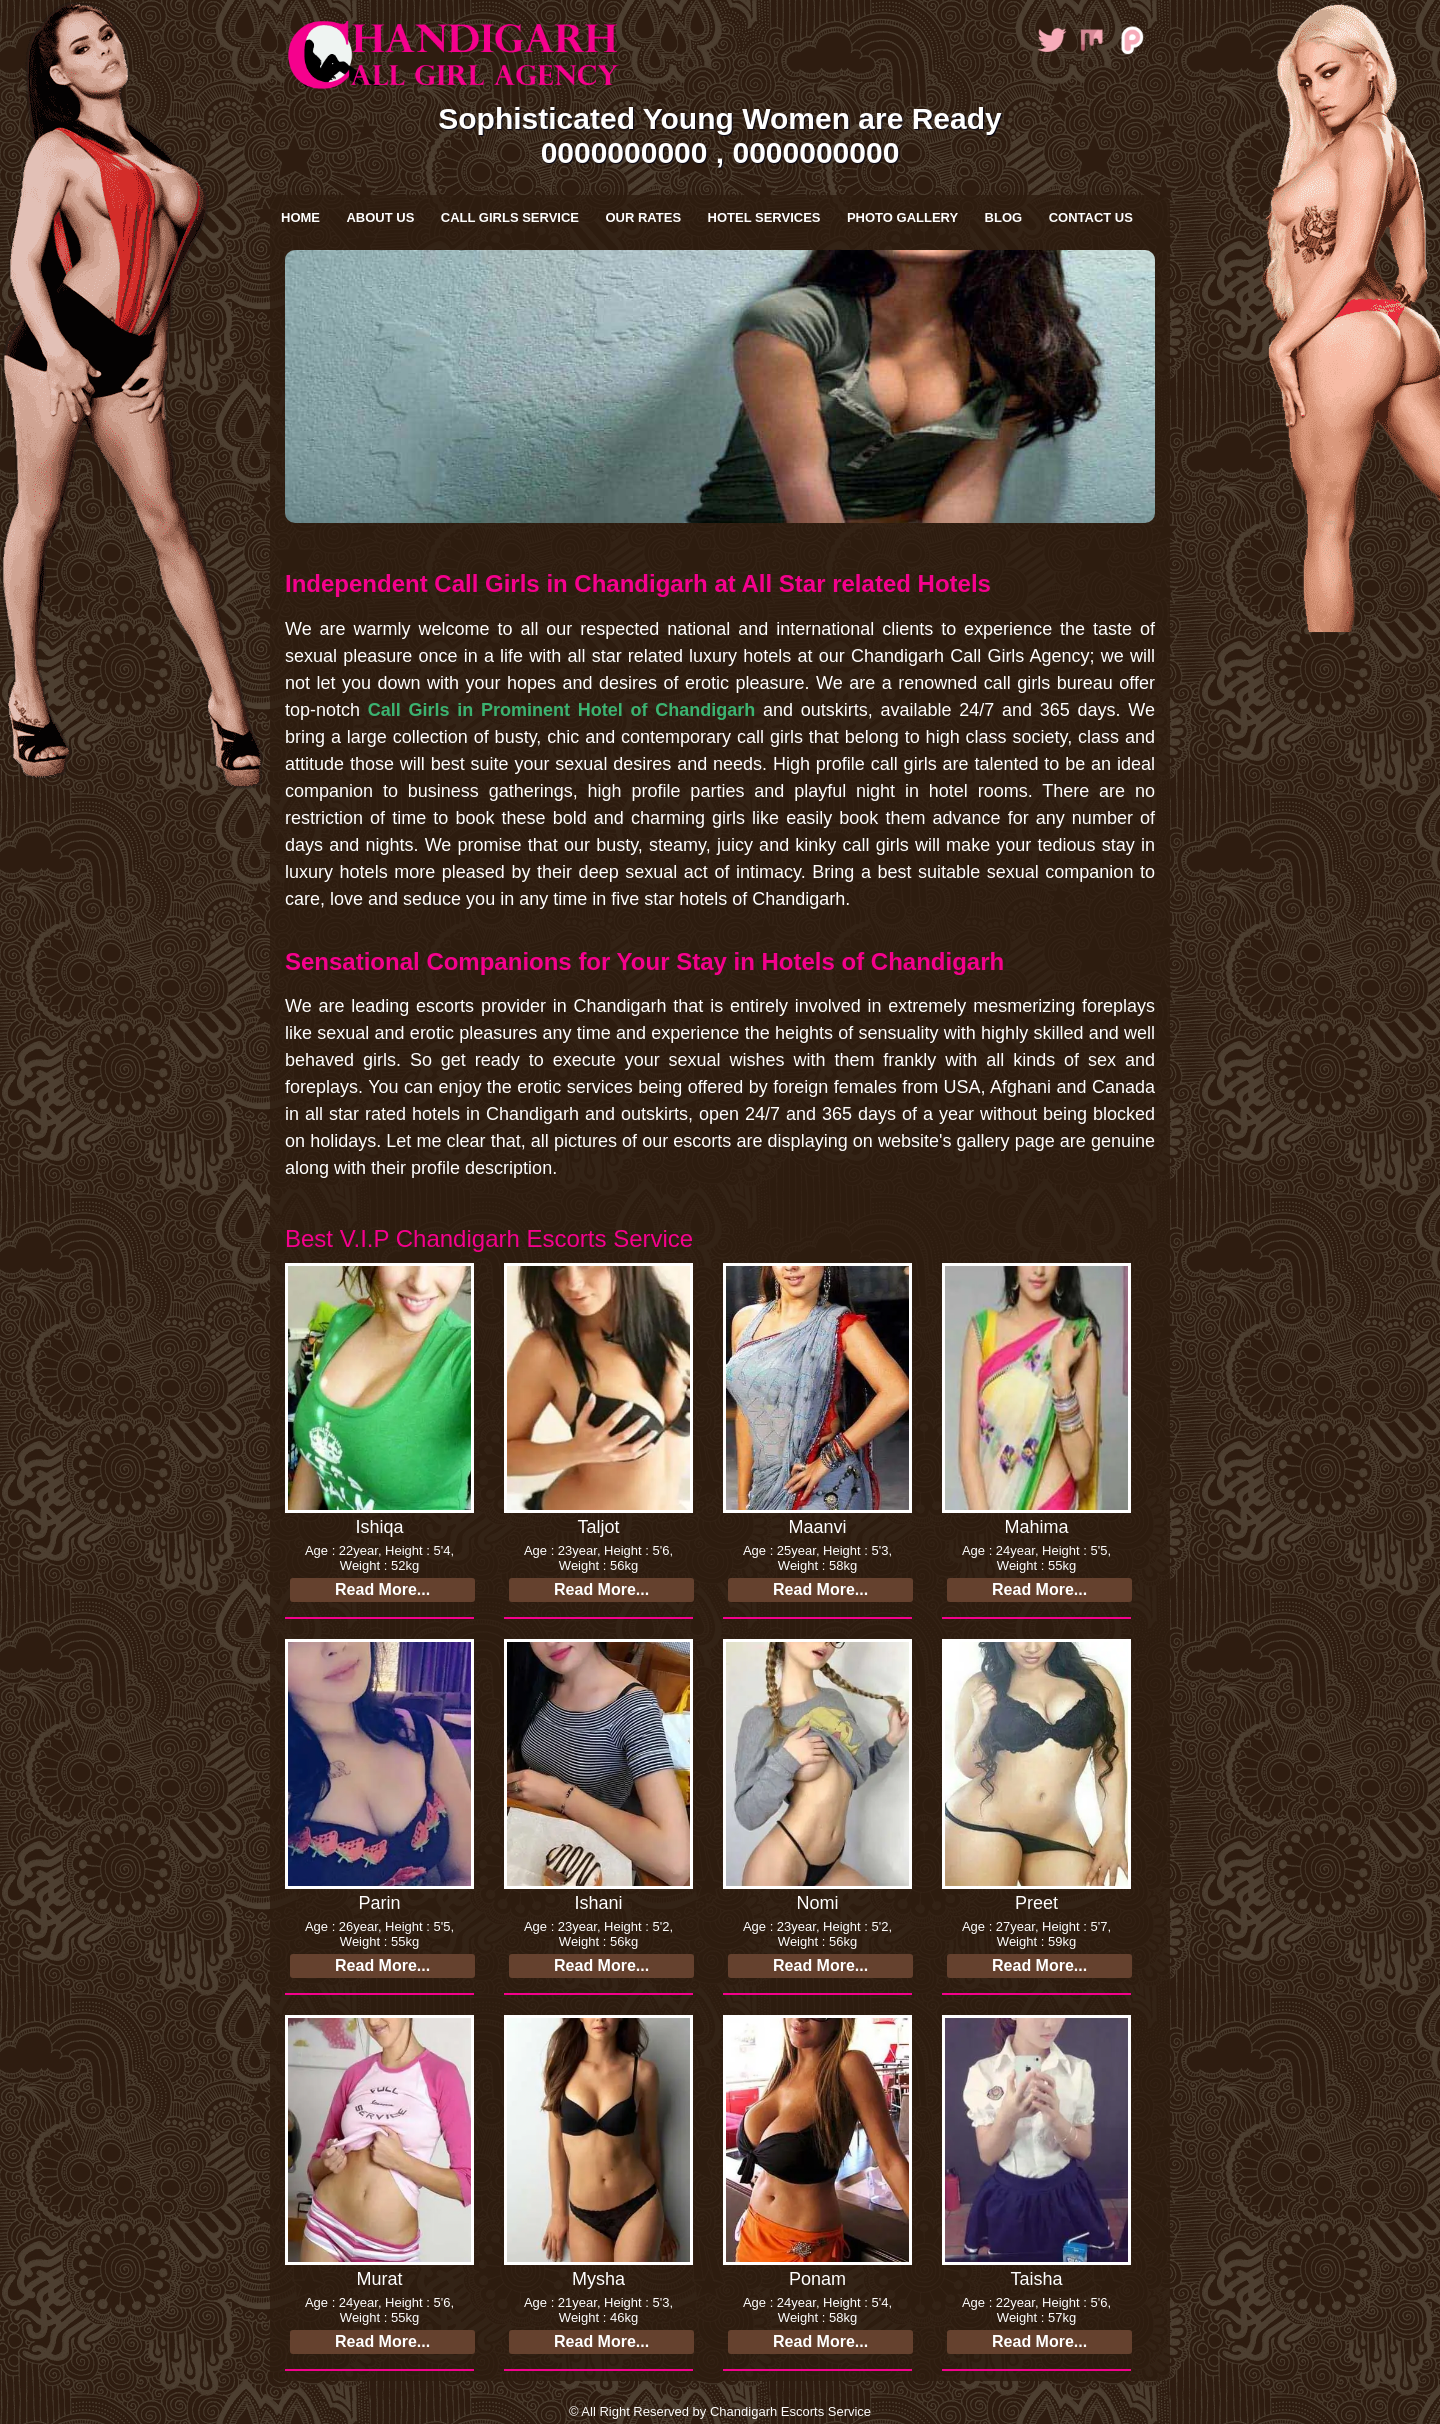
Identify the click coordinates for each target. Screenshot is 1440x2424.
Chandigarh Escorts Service (790, 2411)
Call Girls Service (510, 217)
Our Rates (643, 217)
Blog (1004, 217)
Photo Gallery (902, 217)
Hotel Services (764, 217)
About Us (380, 217)
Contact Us (1091, 217)
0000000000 (624, 152)
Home (300, 217)
